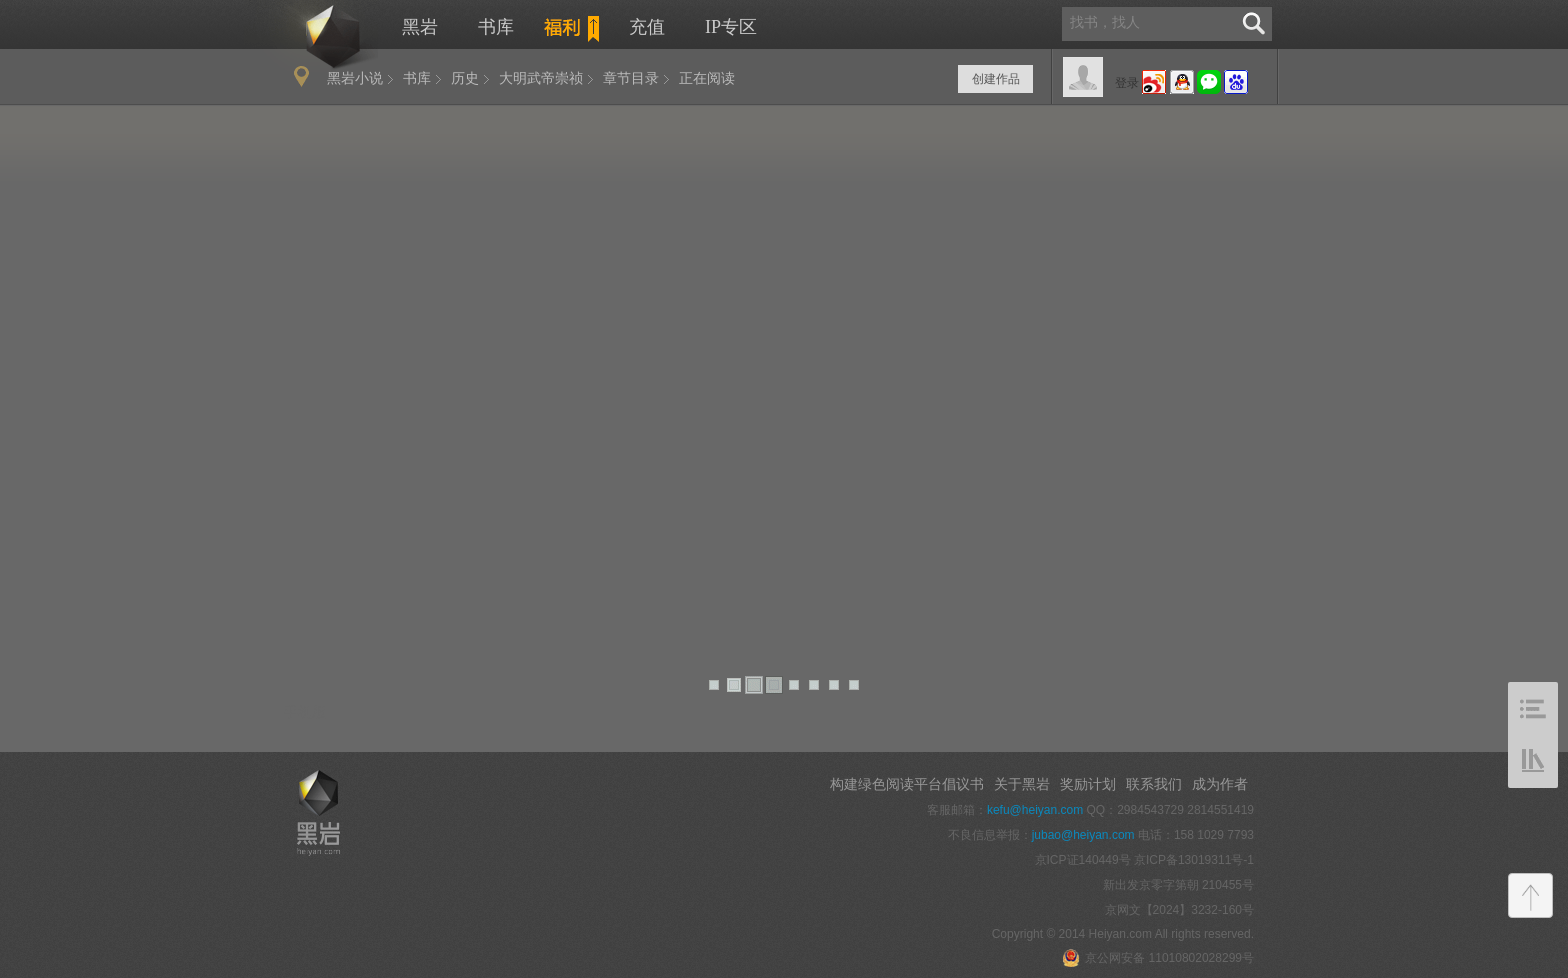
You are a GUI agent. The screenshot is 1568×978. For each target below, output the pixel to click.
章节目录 (631, 78)
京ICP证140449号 (1083, 860)
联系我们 (1154, 784)
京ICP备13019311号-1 (1194, 860)
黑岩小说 (355, 78)
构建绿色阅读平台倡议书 (907, 784)
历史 (465, 78)
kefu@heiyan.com (1035, 810)
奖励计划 (1088, 784)
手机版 (305, 712)
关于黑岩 (1022, 784)
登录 (1127, 83)
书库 (496, 27)
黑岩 (311, 36)
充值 (647, 27)
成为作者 (1220, 784)
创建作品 (996, 79)
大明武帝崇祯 (541, 78)
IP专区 (731, 27)
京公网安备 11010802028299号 (1158, 958)
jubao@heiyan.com (1083, 835)
